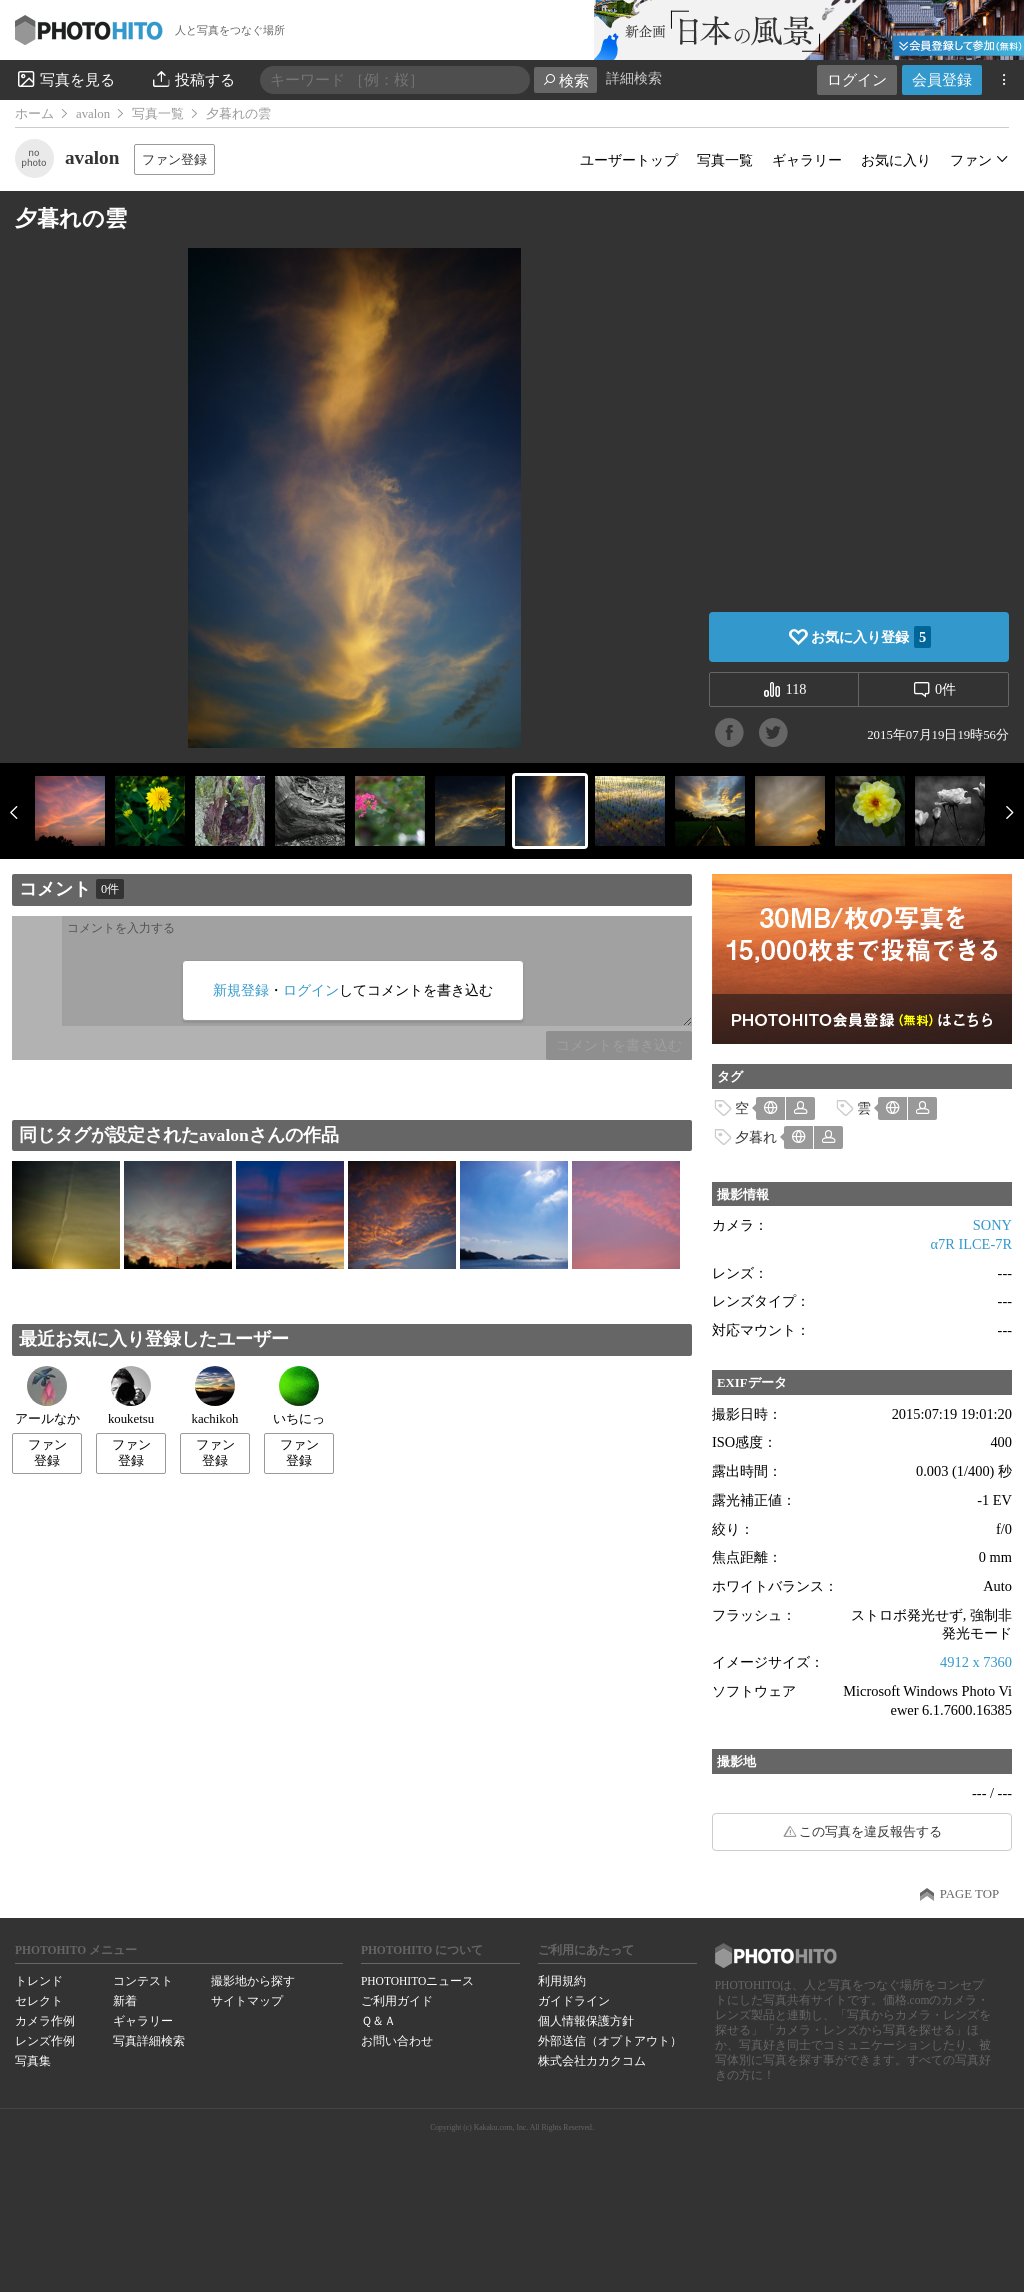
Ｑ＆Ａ (378, 2021)
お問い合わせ (397, 2041)
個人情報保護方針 (586, 2021)
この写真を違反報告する (870, 1832)
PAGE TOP (969, 1894)
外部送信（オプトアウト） (610, 2041)
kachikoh (215, 1396)
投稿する (192, 79)
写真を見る (65, 79)
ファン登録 (174, 159)
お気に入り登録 (871, 637)
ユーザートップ (629, 160)
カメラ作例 (45, 2021)
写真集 (33, 2061)
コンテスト (143, 1981)
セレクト (39, 2001)
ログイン (857, 79)
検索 (565, 80)
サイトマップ (247, 2001)
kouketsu (131, 1396)
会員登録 (942, 79)
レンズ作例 (45, 2041)
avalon (93, 114)
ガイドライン (574, 2001)
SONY (992, 1225)
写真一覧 (158, 114)
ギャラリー (807, 160)
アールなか (47, 1396)
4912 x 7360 (976, 1662)
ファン (971, 160)
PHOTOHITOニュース (417, 1981)
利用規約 (562, 1981)
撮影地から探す (253, 1981)
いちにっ (299, 1396)
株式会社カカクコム (592, 2061)
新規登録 (241, 990)
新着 (125, 2001)
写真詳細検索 (149, 2041)
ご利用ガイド (397, 2001)
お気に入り (896, 160)
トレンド (39, 1981)
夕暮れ (756, 1137)
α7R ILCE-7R (972, 1244)
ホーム (34, 114)
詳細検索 (634, 78)
